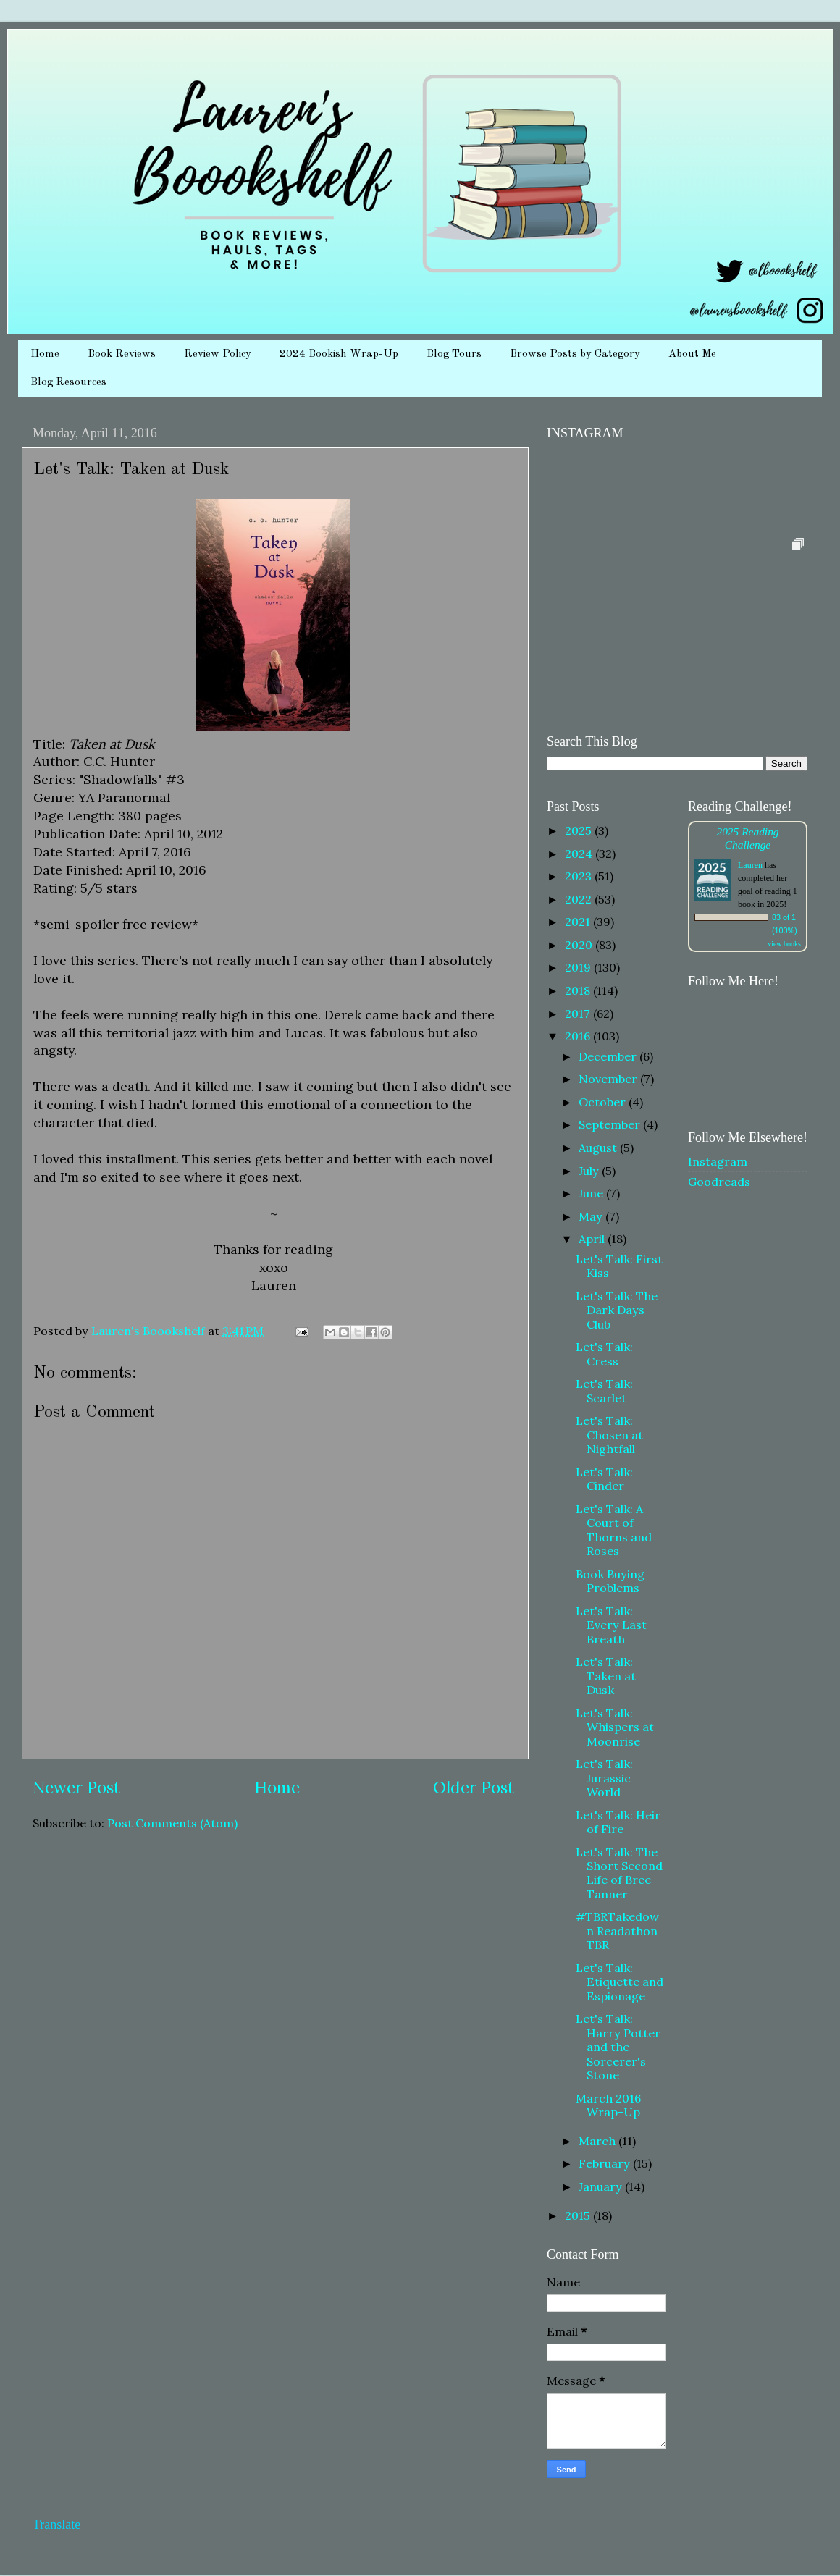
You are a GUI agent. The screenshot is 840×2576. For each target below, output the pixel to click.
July (590, 1170)
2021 (579, 921)
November (609, 1079)
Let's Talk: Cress (604, 1353)
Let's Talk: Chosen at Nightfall (609, 1434)
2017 (579, 1013)
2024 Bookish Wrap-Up (339, 354)
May (592, 1216)
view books (784, 944)
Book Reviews (122, 354)
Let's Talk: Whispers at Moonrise (615, 1727)
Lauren (750, 865)
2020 (580, 945)
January (602, 2186)
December (609, 1056)
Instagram (717, 1161)
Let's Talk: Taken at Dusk (606, 1675)
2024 (580, 853)
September (611, 1124)
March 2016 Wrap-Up (608, 2105)
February (606, 2163)
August (599, 1147)
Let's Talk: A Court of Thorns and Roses (614, 1530)
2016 (579, 1036)
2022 (580, 899)
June (592, 1193)
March (598, 2141)
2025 (580, 830)
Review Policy (217, 354)
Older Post (473, 1787)
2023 (580, 876)
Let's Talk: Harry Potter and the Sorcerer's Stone (618, 2046)
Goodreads (719, 1181)
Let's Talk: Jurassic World (604, 1777)
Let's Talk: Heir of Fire (618, 1822)
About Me (692, 354)
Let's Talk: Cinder (604, 1479)
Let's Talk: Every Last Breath (611, 1625)
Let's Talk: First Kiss (619, 1266)
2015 (579, 2215)
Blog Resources (68, 382)
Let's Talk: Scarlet (604, 1390)
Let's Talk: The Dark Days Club (617, 1310)
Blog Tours (454, 354)
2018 (579, 990)
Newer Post (76, 1787)
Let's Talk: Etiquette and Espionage (619, 1982)
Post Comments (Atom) (172, 1823)
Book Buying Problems (610, 1581)
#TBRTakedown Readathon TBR (617, 1930)
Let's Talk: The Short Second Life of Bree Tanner (619, 1873)
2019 (579, 967)
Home (44, 354)
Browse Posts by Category (575, 354)
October (604, 1102)
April (593, 1239)
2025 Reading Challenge (747, 838)
